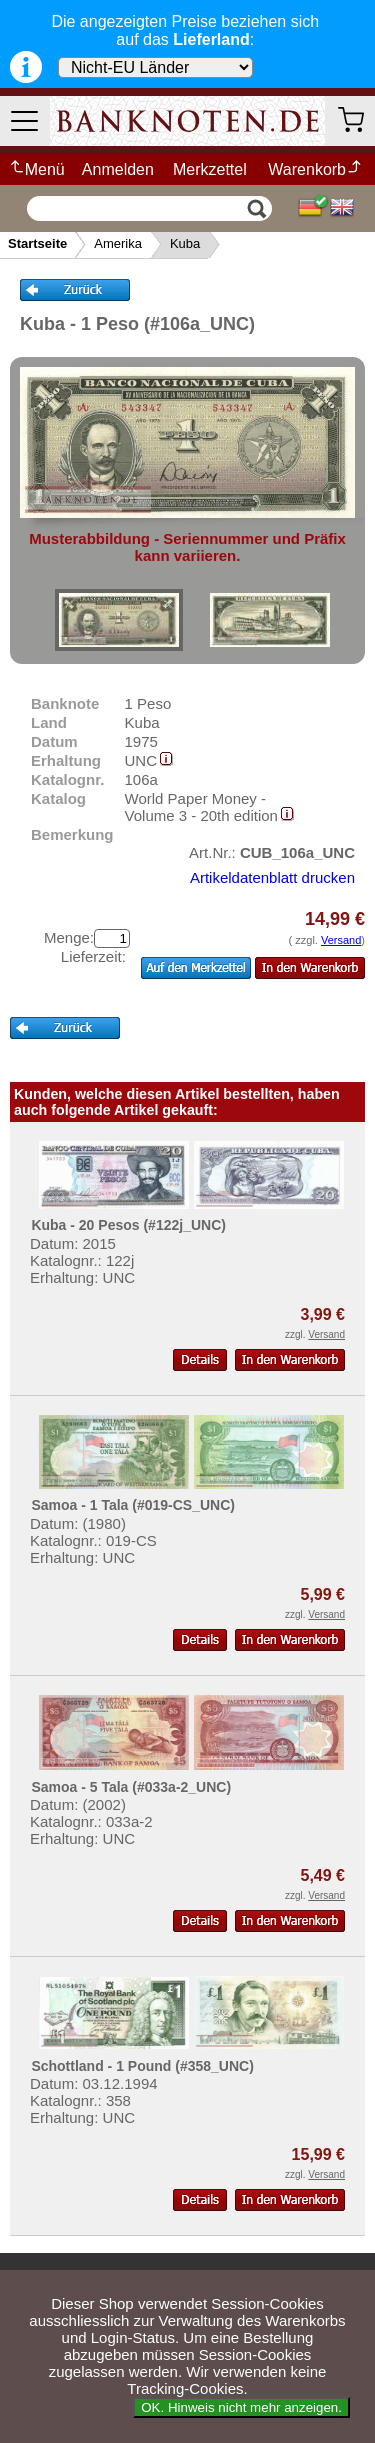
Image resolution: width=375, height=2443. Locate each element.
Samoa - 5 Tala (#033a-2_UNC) (131, 1787)
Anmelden (118, 169)
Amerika (118, 243)
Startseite (37, 243)
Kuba (185, 243)
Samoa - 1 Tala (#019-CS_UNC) (133, 1505)
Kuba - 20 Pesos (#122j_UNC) (128, 1225)
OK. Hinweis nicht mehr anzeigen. (241, 2407)
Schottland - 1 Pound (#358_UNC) (142, 2066)
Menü (36, 169)
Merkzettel (210, 169)
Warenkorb (315, 169)
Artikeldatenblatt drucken (272, 877)
